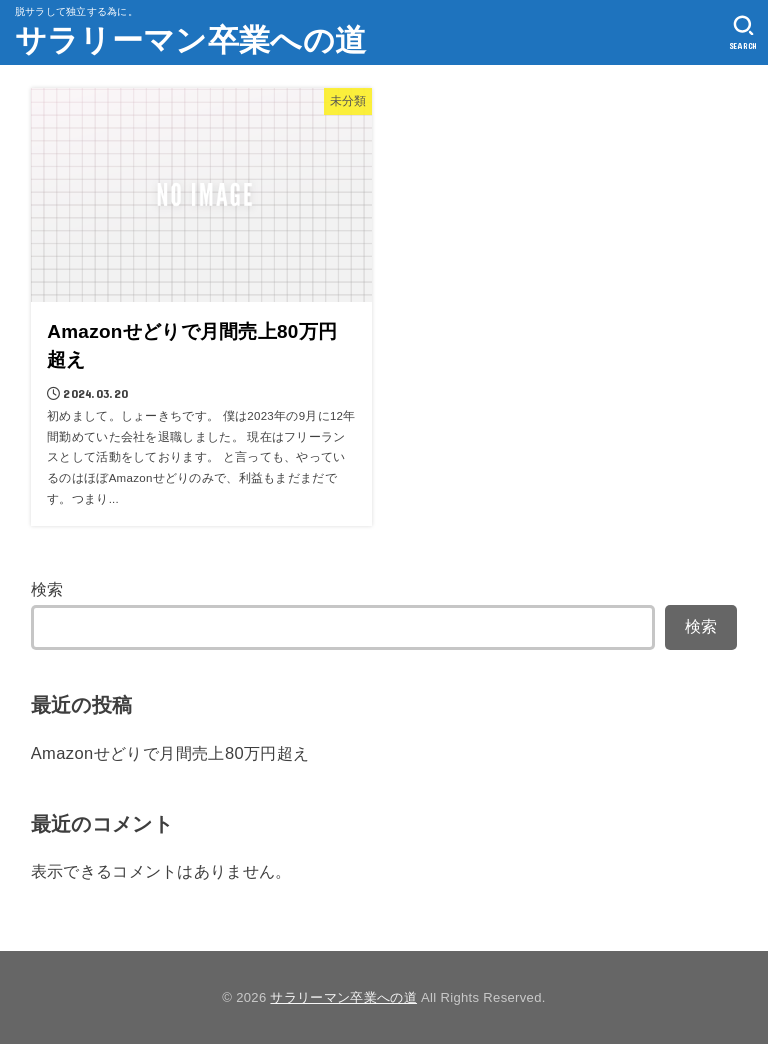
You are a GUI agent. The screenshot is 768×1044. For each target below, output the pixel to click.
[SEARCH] (743, 33)
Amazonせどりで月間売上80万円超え (170, 753)
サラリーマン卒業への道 (190, 40)
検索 (47, 589)
